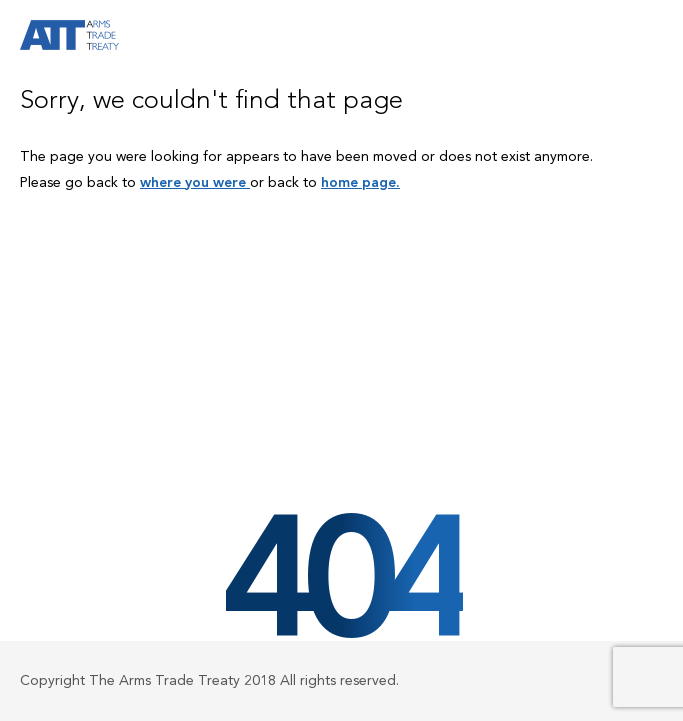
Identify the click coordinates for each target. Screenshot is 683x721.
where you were (195, 183)
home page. (360, 183)
